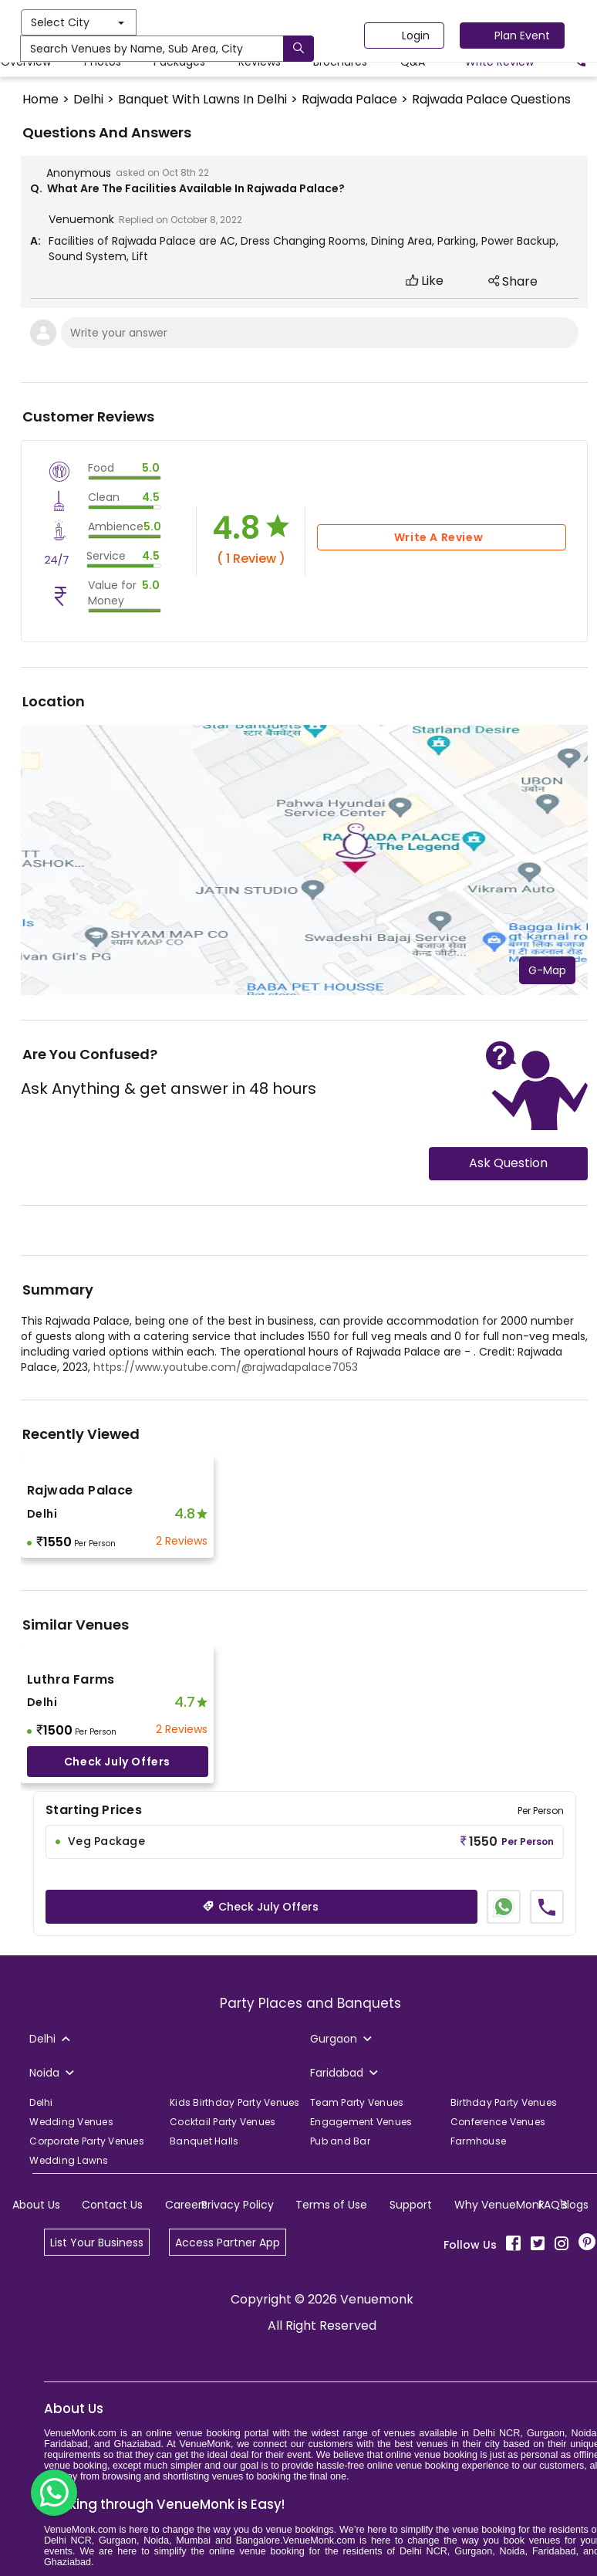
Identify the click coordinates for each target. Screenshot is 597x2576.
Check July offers (117, 1761)
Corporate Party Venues (86, 2141)
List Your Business (96, 2242)
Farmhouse (478, 2141)
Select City (213, 22)
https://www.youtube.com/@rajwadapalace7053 (225, 1367)
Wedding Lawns (68, 2160)
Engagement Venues (361, 2121)
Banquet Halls (204, 2141)
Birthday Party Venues (503, 2102)
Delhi (40, 2102)
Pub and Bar (340, 2141)
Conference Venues (497, 2121)
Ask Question (508, 1163)
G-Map (547, 970)
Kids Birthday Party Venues (235, 2102)
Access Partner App (227, 2242)
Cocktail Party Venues (222, 2121)
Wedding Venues (71, 2121)
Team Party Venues (356, 2102)
